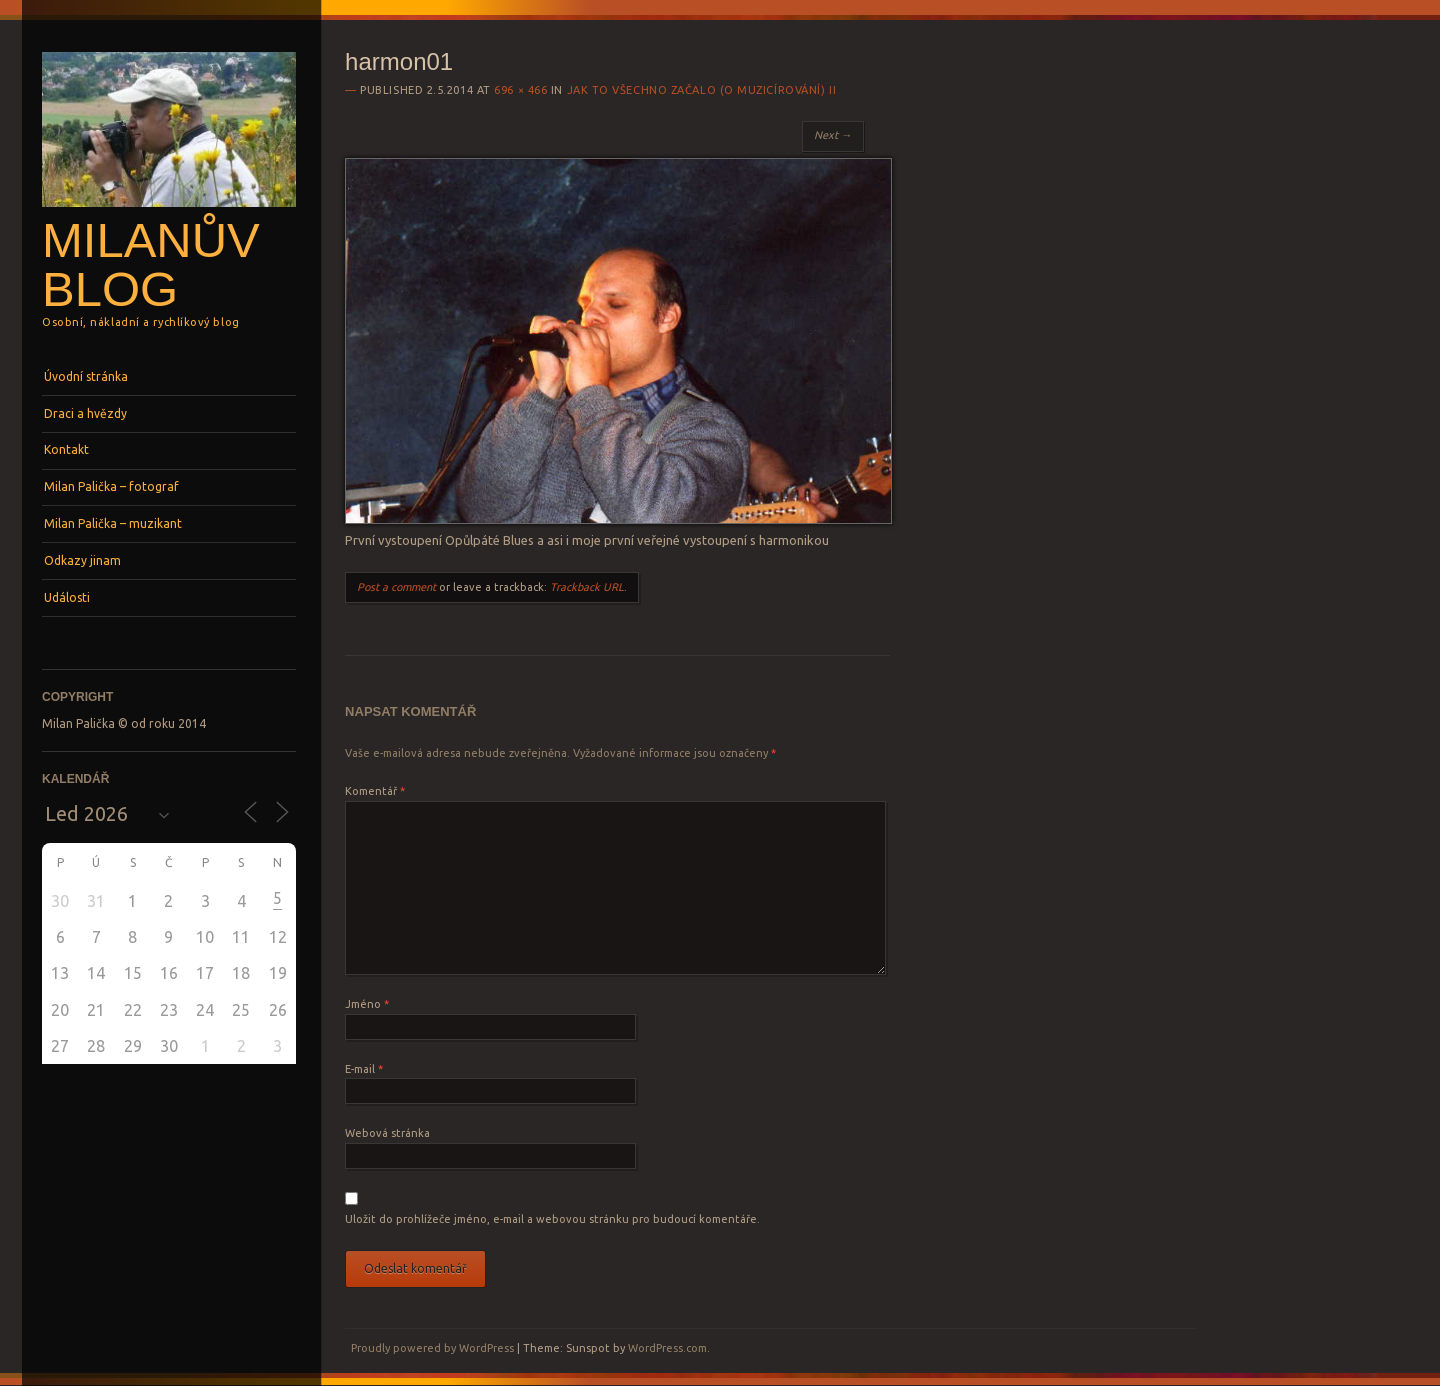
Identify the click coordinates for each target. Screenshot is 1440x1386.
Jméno (367, 1004)
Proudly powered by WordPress (432, 1348)
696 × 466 (520, 90)
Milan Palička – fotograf (111, 486)
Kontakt (66, 449)
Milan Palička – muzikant (113, 523)
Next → (833, 135)
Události (67, 597)
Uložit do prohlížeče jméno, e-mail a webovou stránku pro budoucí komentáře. (552, 1219)
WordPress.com (667, 1348)
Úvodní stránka (86, 376)
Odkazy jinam (82, 560)
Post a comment (396, 587)
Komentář (375, 791)
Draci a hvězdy (85, 413)
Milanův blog (151, 264)
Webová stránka (387, 1133)
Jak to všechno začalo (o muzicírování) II (702, 90)
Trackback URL (587, 587)
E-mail (364, 1069)
